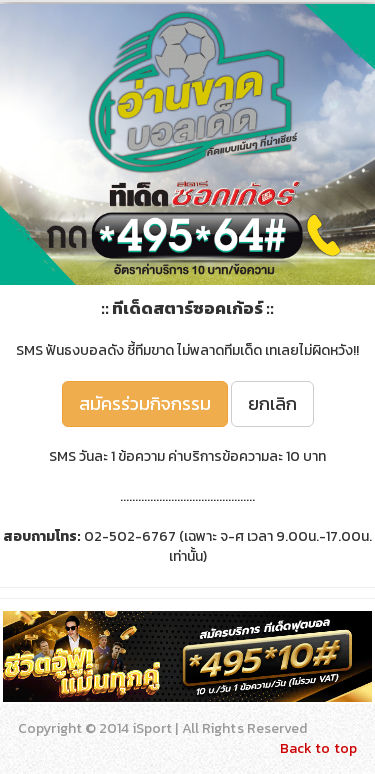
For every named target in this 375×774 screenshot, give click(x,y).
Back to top (318, 748)
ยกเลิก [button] (272, 403)
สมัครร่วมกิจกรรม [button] (145, 403)
